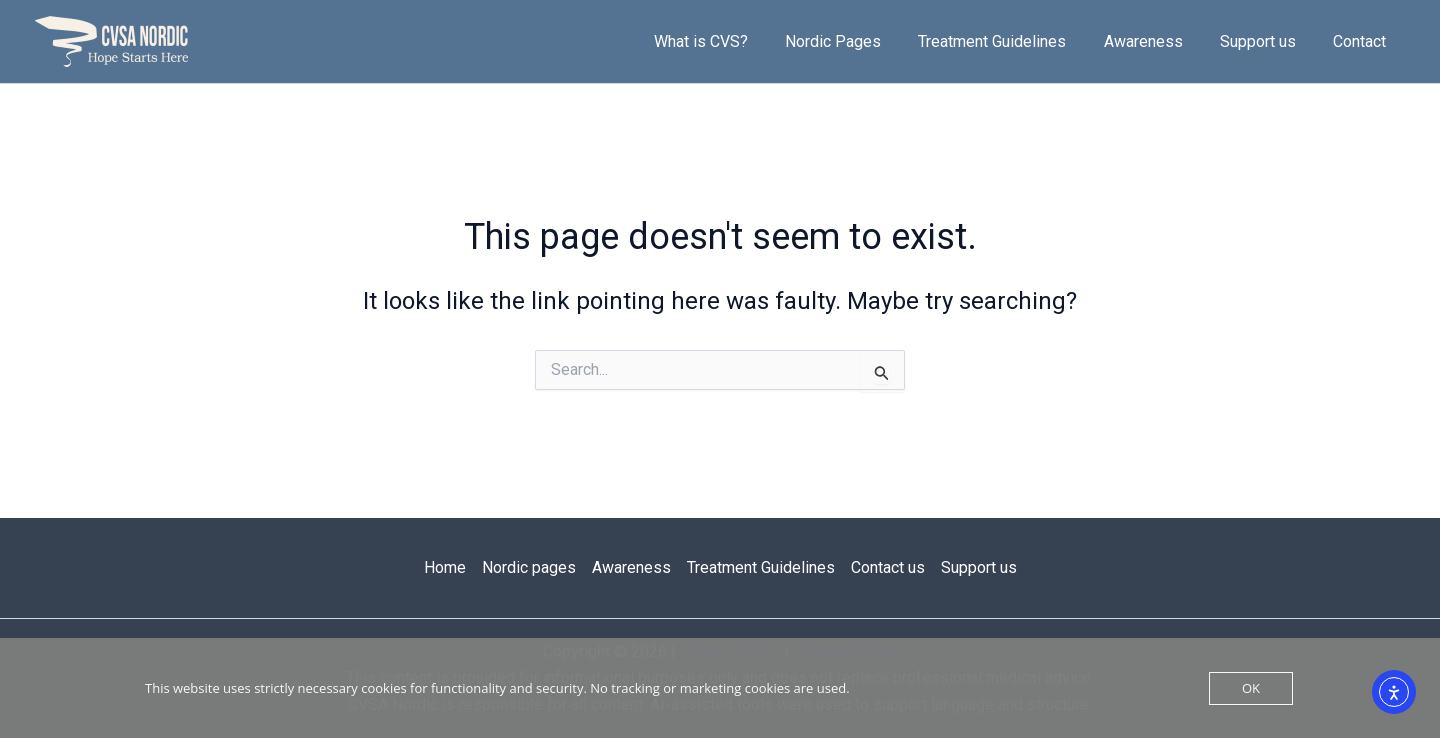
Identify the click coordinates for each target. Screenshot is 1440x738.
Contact (1362, 41)
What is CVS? (730, 41)
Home (445, 567)
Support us (1266, 41)
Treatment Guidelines (1011, 41)
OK (1251, 688)
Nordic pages (529, 567)
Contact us (888, 567)
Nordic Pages (857, 41)
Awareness (1156, 41)
